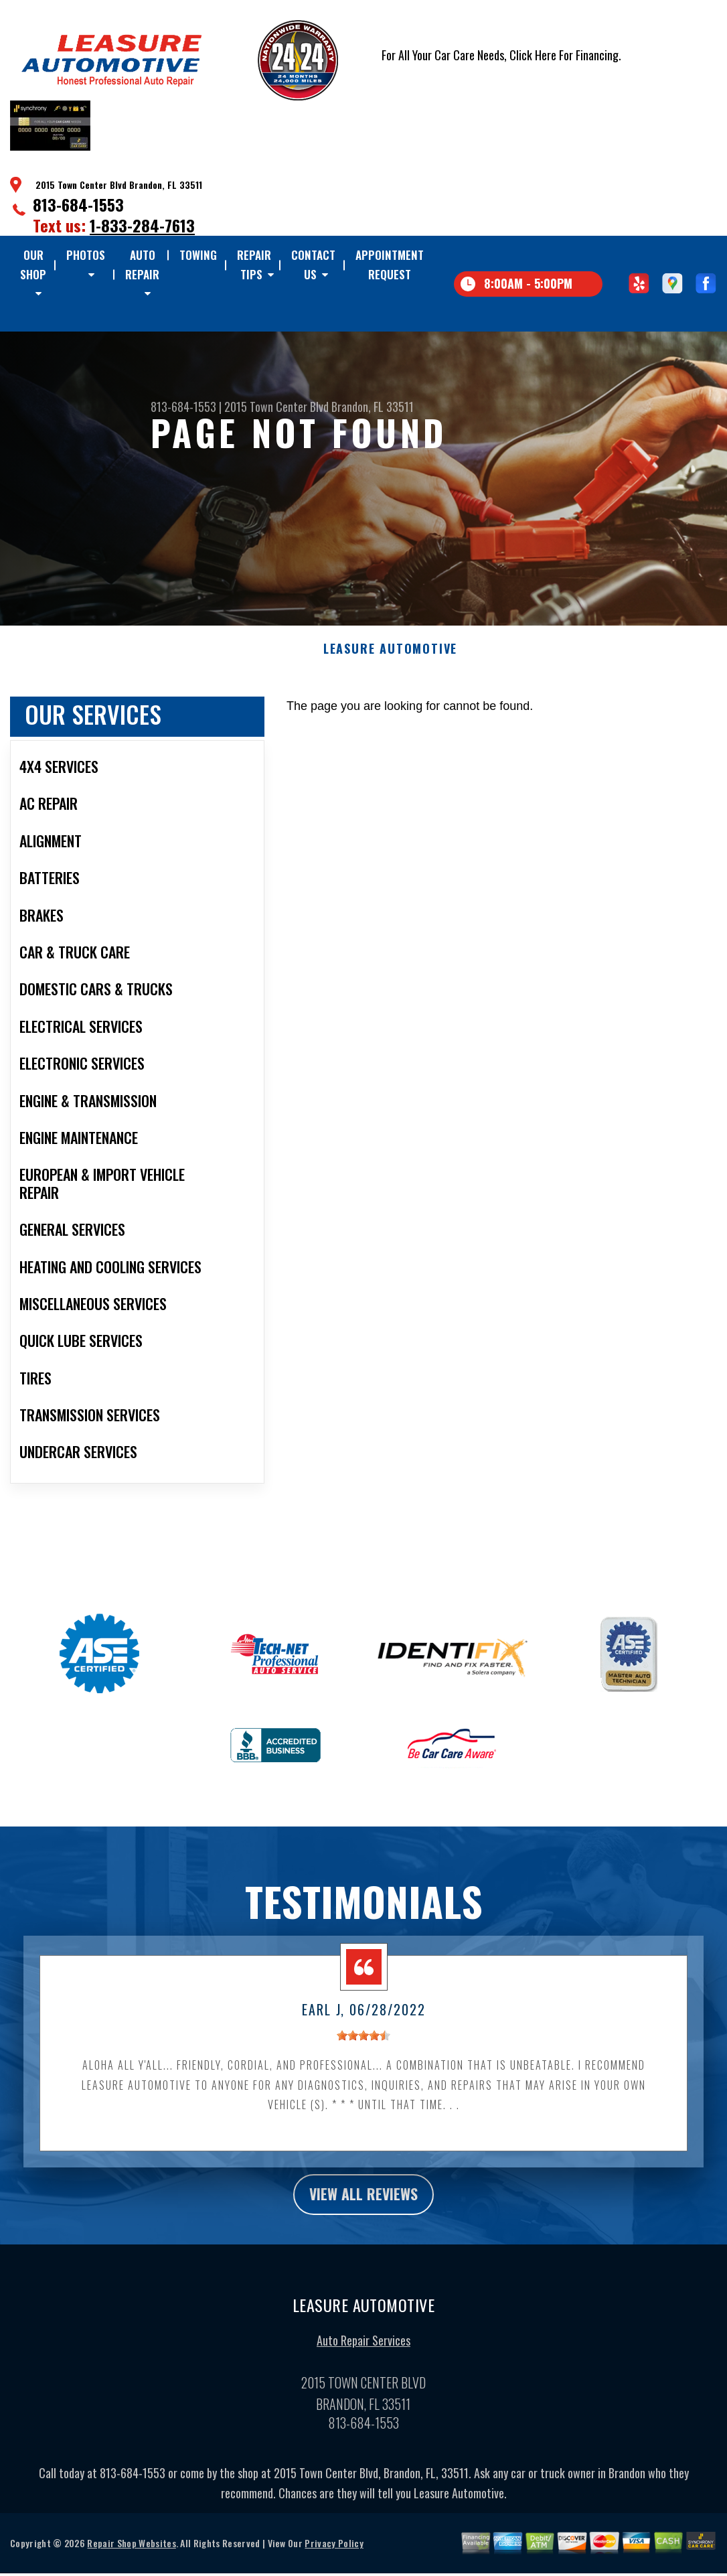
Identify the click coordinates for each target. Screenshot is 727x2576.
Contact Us (313, 264)
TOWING (198, 254)
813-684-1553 (78, 204)
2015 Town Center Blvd (276, 406)
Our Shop (33, 264)
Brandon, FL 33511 (372, 406)
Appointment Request (389, 264)
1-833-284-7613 (142, 225)
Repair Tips (254, 264)
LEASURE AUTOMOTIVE (390, 695)
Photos (85, 254)
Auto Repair (142, 264)
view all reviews (363, 2241)
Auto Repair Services (363, 2389)
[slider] (363, 2081)
